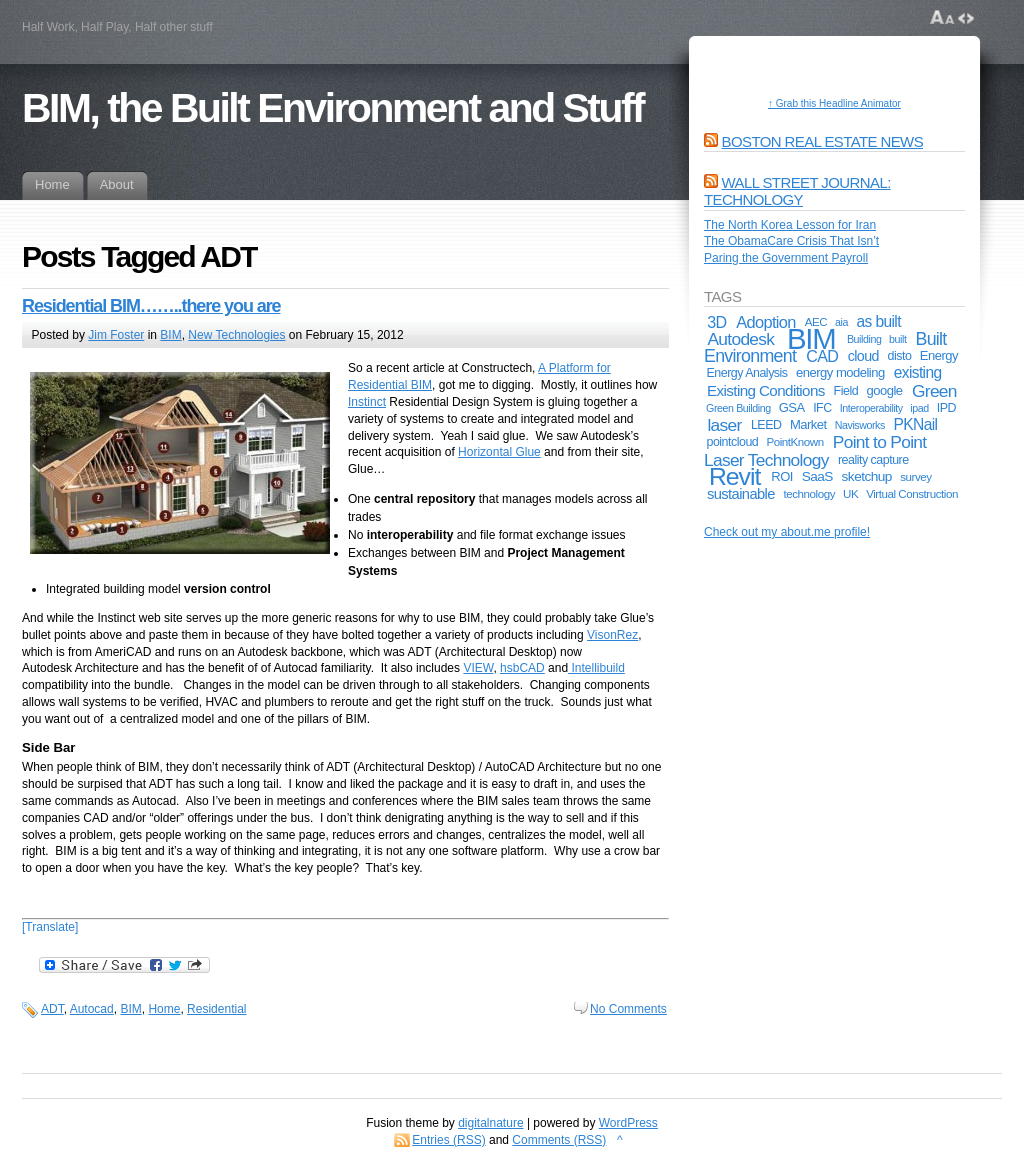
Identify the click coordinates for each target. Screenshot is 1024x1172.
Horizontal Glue (499, 452)
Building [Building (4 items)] (864, 339)
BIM (170, 335)
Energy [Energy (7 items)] (939, 355)
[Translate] (50, 927)
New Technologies (236, 335)
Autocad (92, 1009)
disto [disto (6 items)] (900, 356)
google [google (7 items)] (885, 390)
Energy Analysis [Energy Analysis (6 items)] (746, 373)
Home (164, 1009)
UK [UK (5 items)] (850, 493)
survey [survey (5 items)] (915, 476)
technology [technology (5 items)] (810, 493)
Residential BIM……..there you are (151, 306)
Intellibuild (596, 668)
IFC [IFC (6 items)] (822, 408)
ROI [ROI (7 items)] (782, 476)
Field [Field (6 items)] (846, 391)
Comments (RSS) (559, 1140)
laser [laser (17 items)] (724, 425)
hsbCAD (522, 668)
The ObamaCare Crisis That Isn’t (791, 241)
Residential (216, 1009)
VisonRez (612, 635)
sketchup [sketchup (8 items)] (867, 476)
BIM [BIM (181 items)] (811, 338)
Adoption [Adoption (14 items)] (766, 322)
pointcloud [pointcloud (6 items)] (732, 442)
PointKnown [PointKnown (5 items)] (794, 441)
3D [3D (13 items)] (716, 322)
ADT (52, 1009)
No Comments (628, 1009)
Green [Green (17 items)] (934, 391)
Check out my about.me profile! (787, 532)
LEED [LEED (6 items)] (766, 425)
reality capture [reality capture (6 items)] (873, 460)
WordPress (628, 1123)
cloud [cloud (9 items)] (863, 356)
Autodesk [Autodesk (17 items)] (740, 339)
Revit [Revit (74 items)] (734, 476)
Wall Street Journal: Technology (797, 191)
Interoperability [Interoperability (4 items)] (871, 408)
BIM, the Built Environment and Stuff (332, 108)
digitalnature (490, 1123)
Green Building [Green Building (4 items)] (738, 408)
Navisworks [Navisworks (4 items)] (860, 425)
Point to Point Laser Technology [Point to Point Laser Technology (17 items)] (815, 450)
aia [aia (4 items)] (841, 322)
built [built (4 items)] (897, 339)
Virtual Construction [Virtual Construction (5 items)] (912, 493)
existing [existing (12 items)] (918, 372)
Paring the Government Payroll (786, 258)
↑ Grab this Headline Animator (834, 103)
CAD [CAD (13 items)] (822, 356)
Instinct (367, 402)
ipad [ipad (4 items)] (919, 408)
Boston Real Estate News (823, 141)
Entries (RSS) (448, 1140)
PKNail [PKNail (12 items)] (916, 424)
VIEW (478, 668)
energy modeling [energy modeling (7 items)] (840, 372)
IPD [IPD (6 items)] (946, 408)
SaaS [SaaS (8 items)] (817, 476)
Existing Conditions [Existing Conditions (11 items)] (766, 390)
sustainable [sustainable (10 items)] (741, 494)
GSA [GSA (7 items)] (792, 407)
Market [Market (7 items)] (808, 424)
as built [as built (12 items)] (879, 321)
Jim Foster (116, 335)
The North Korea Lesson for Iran (790, 225)
